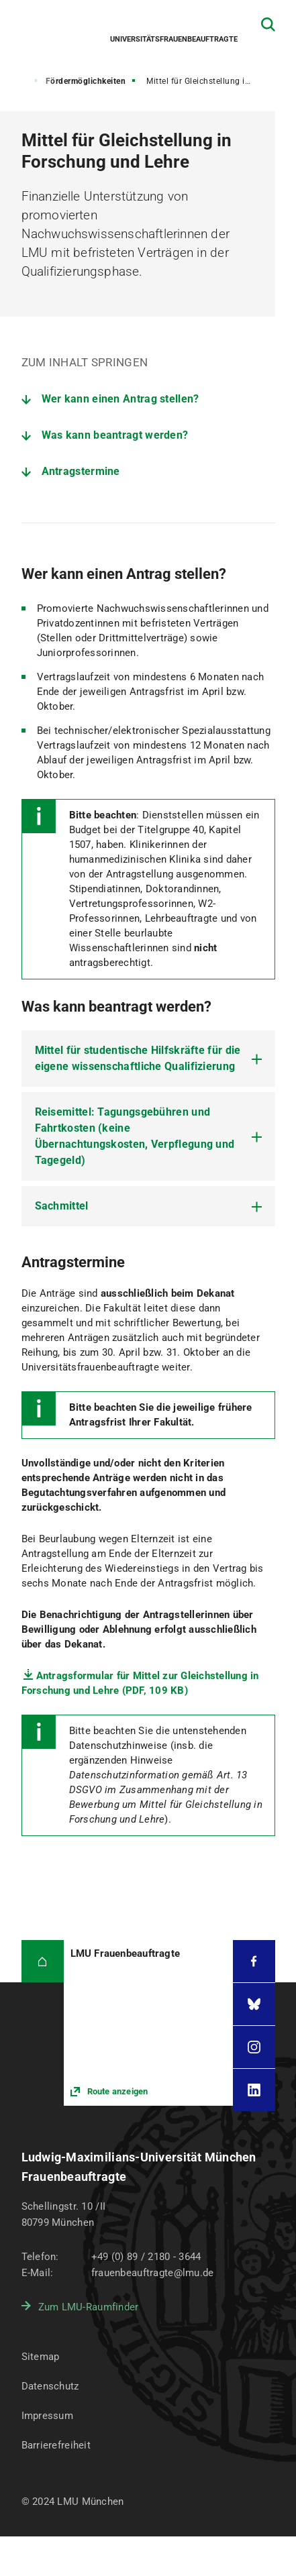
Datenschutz (50, 2386)
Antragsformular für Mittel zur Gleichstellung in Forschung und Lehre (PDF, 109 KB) (140, 1683)
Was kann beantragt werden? (115, 435)
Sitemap (40, 2357)
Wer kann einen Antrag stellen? (120, 398)
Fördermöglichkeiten (86, 81)
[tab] (148, 1058)
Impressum (47, 2416)
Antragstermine (81, 471)
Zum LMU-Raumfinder (88, 2307)
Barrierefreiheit (56, 2445)
